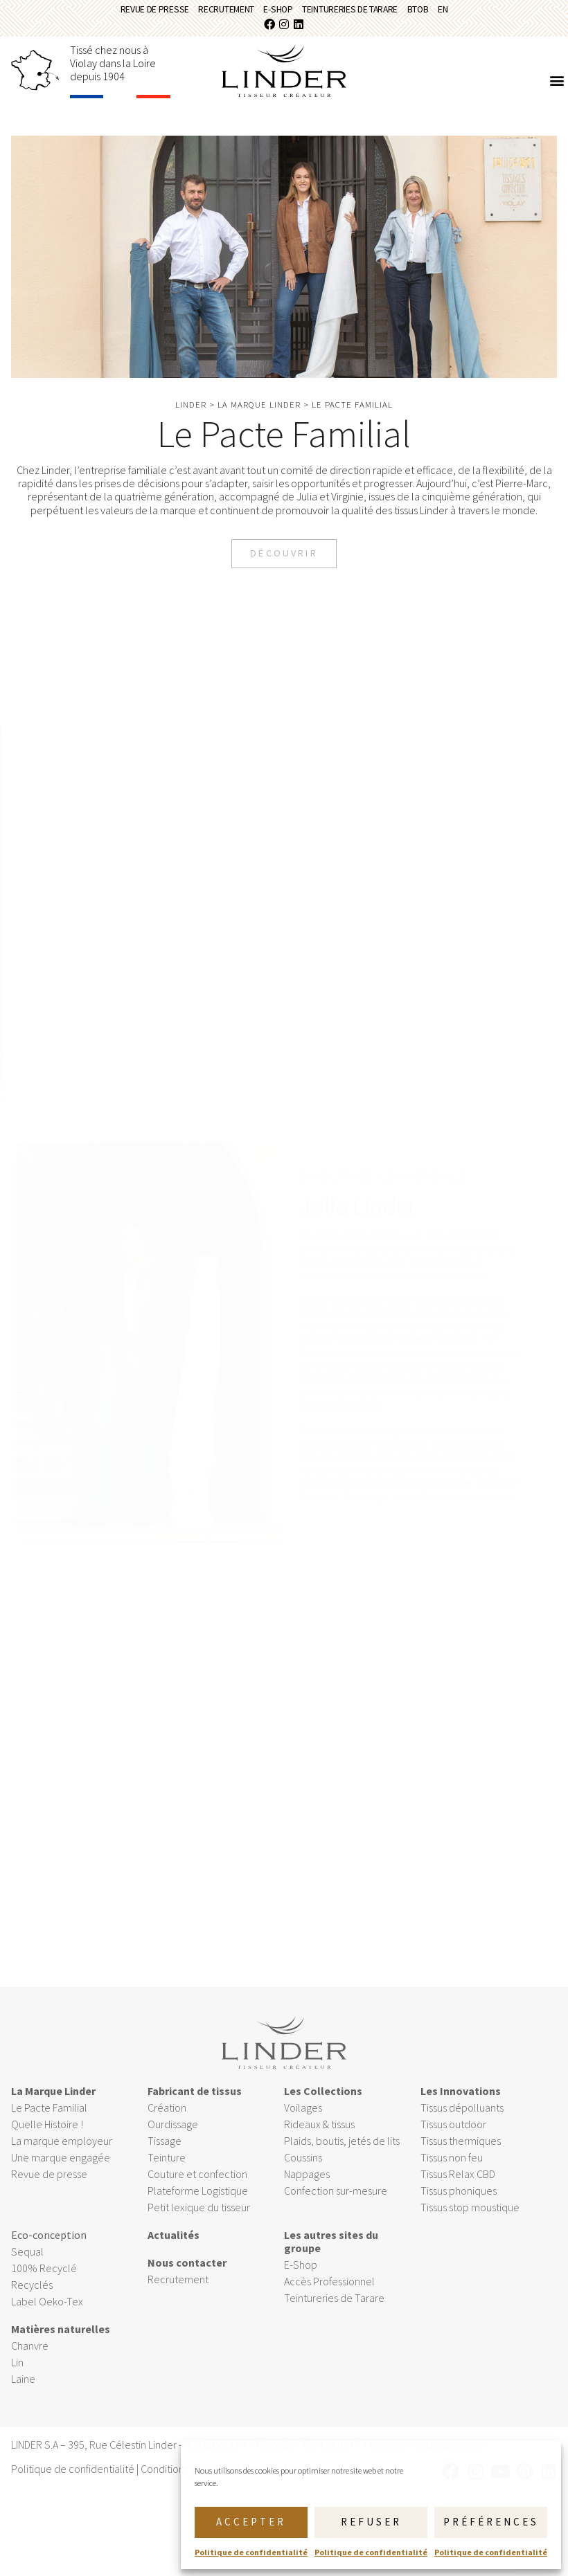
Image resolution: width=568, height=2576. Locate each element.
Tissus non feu (451, 2170)
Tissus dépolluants (462, 2121)
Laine (23, 2392)
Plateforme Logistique (198, 2204)
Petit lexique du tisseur (199, 2220)
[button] (556, 89)
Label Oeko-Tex (47, 2314)
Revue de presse (115, 13)
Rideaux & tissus (319, 2137)
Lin (17, 2375)
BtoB (454, 13)
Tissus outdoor (453, 2137)
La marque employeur (61, 2154)
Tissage (164, 2154)
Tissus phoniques (458, 2204)
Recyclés (32, 2298)
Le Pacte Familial (49, 2121)
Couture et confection (197, 2187)
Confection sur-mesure (335, 2204)
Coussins (303, 2170)
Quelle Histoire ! (47, 2137)
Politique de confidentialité (251, 2552)
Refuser (371, 2521)
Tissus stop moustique (470, 2220)
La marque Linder (259, 413)
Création (167, 2121)
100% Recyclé (44, 2281)
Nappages (307, 2187)
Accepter (251, 2521)
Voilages (303, 2121)
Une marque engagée (60, 2170)
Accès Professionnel (329, 2294)
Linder (190, 413)
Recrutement (206, 13)
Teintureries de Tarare (365, 13)
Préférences (491, 2521)
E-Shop (273, 13)
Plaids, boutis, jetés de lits (342, 2154)
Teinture (167, 2170)
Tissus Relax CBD (457, 2187)
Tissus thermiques (460, 2154)
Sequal (27, 2264)
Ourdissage (174, 2137)
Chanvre (29, 2359)
